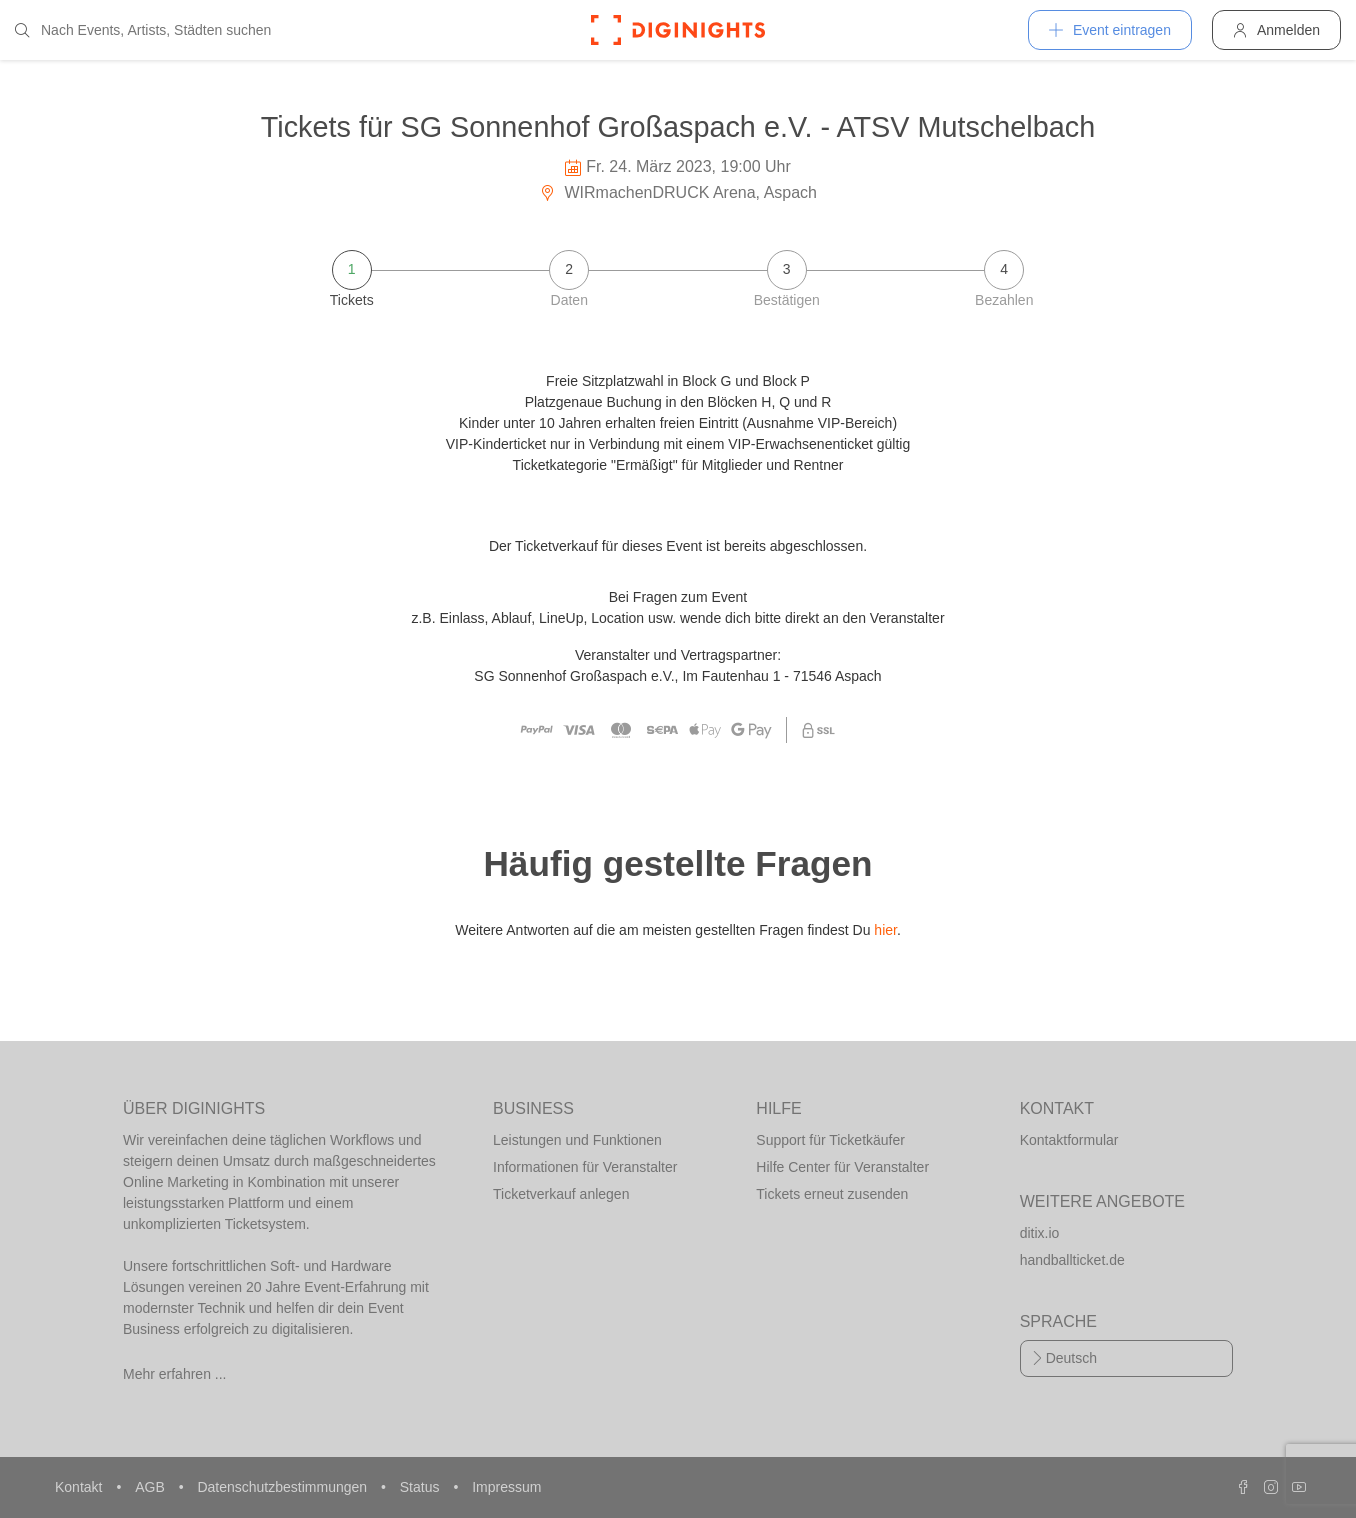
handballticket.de (1072, 1260)
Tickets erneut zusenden (832, 1194)
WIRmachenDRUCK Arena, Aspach (678, 192)
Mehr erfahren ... (175, 1374)
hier (885, 930)
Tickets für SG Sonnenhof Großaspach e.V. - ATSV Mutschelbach (678, 127)
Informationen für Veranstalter (585, 1167)
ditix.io (1040, 1233)
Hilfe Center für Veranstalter (842, 1167)
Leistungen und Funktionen (577, 1140)
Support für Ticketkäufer (830, 1140)
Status (422, 1487)
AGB (151, 1487)
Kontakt (80, 1487)
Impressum (506, 1487)
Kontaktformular (1069, 1140)
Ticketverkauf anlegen (561, 1194)
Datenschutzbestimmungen (284, 1487)
